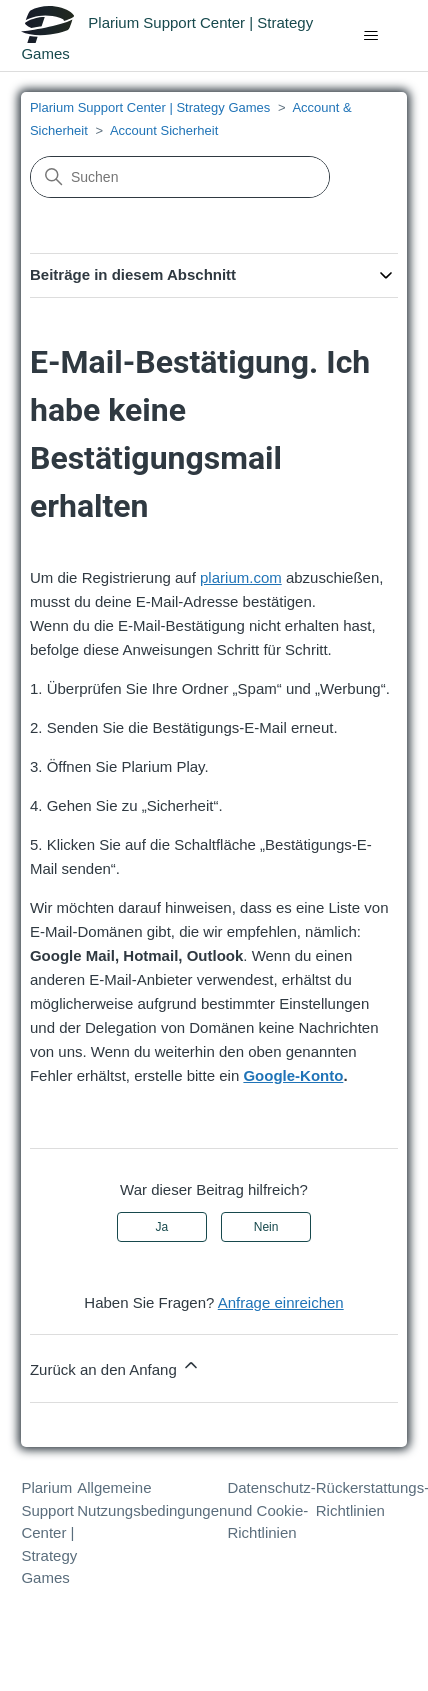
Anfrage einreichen (281, 1302)
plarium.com (241, 577)
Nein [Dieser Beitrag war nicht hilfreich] (266, 1227)
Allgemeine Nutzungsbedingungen (152, 1499)
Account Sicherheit (164, 130)
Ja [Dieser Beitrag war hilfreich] (162, 1227)
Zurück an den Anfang (115, 1366)
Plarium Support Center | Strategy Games (150, 107)
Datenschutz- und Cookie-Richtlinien (271, 1510)
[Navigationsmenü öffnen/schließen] (371, 36)
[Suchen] (180, 177)
